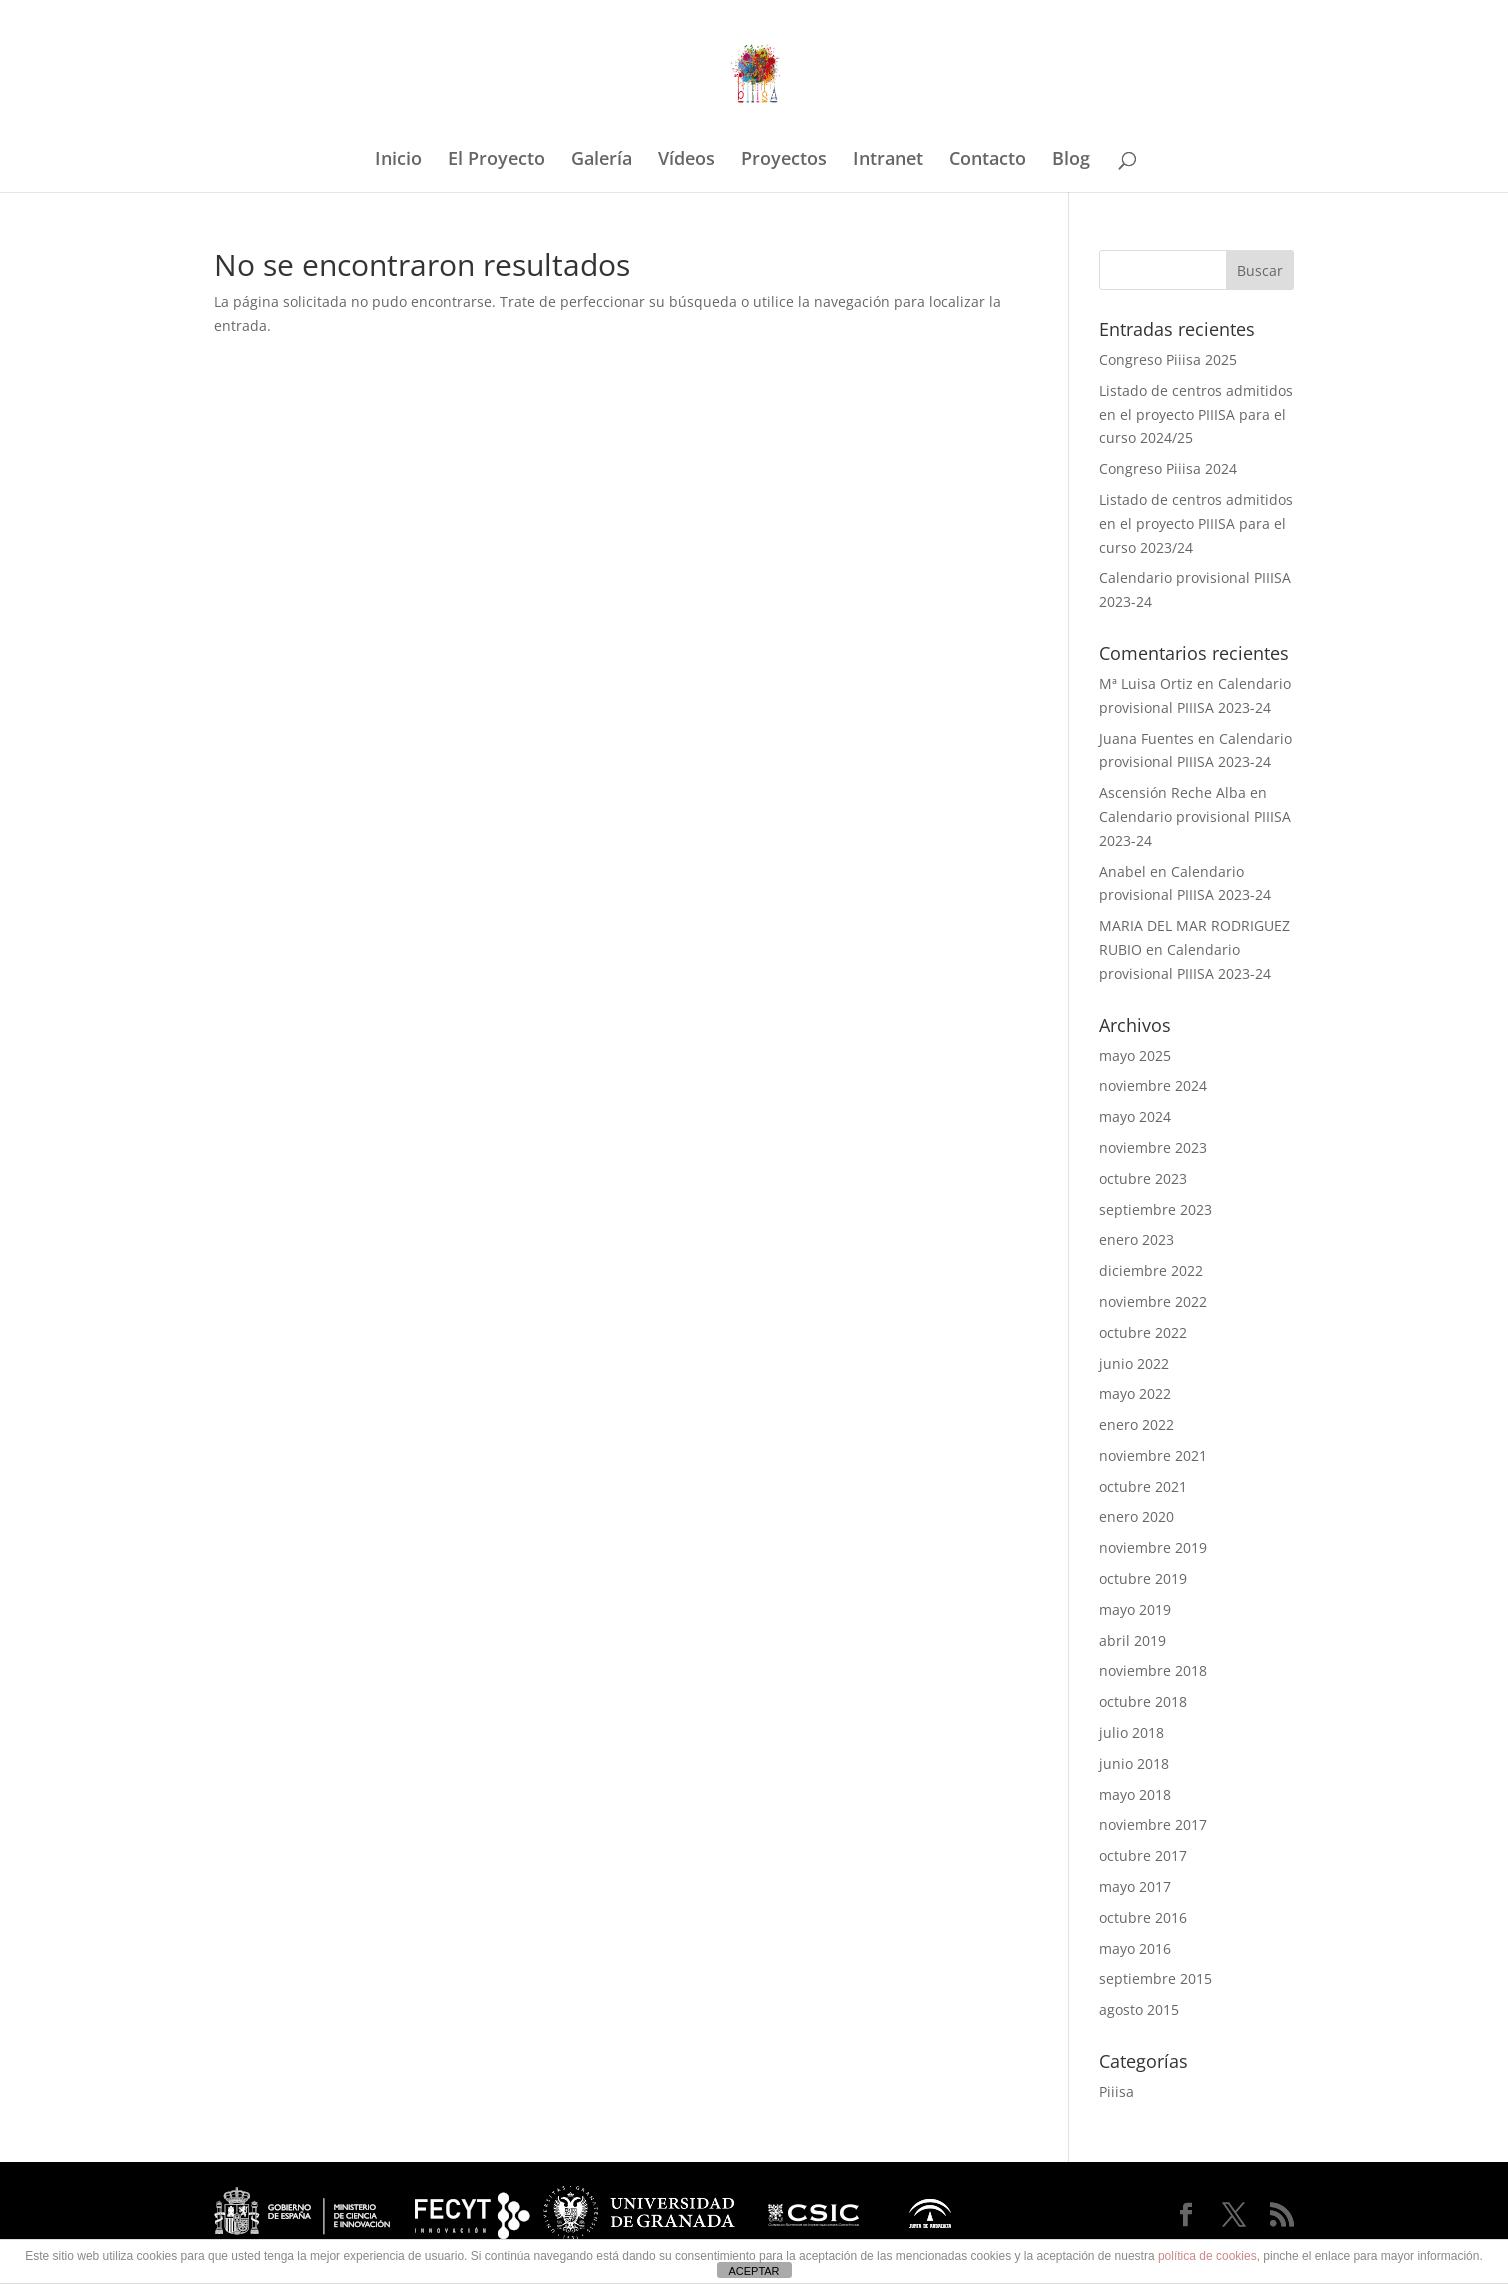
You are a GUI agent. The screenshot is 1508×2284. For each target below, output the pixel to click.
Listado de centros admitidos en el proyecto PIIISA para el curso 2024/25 (1196, 414)
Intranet (888, 160)
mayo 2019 (1135, 1609)
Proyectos (784, 160)
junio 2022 (1134, 1363)
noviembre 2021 (1153, 1455)
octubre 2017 (1143, 1855)
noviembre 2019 (1153, 1547)
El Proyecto (496, 160)
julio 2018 (1131, 1732)
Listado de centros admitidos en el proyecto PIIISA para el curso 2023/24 (1196, 523)
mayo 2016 (1135, 1948)
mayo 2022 (1135, 1393)
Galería (601, 160)
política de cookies (1207, 2256)
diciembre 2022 (1151, 1270)
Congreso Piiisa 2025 (1168, 359)
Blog (1071, 160)
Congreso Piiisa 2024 (1168, 468)
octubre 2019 (1143, 1578)
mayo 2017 (1135, 1886)
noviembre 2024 (1153, 1085)
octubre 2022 (1143, 1332)
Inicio (398, 160)
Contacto (987, 160)
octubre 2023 (1143, 1178)
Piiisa (1116, 2091)
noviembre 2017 (1153, 1824)
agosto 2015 (1139, 2009)
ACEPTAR (753, 2271)
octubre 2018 (1143, 1701)
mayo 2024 (1135, 1116)
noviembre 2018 (1153, 1670)
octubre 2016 (1143, 1917)
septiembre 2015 (1155, 1978)
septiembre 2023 (1155, 1209)
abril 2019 (1132, 1640)
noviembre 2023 (1153, 1147)
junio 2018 (1134, 1763)
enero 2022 (1136, 1424)
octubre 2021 (1143, 1486)
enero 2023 (1136, 1239)
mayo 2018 (1135, 1794)
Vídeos (686, 160)
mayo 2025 (1135, 1055)
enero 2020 (1136, 1516)
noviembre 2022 (1153, 1301)
